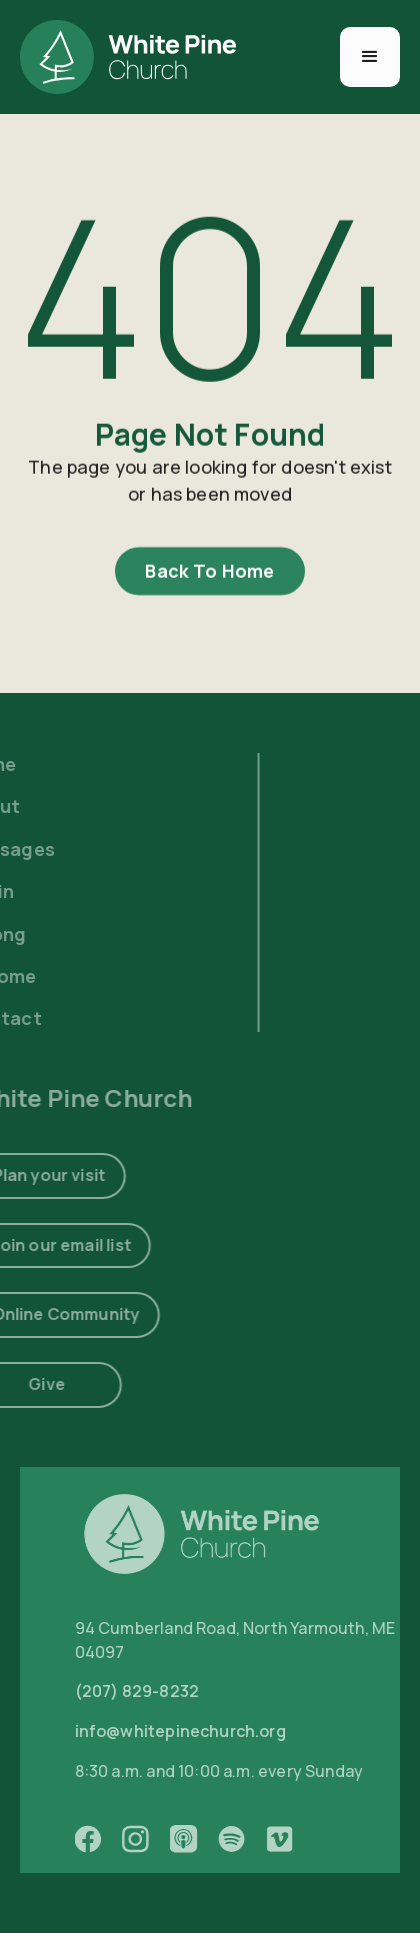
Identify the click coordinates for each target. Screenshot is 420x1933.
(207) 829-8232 (158, 1692)
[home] (128, 57)
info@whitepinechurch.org (201, 1732)
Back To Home (209, 573)
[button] (370, 57)
